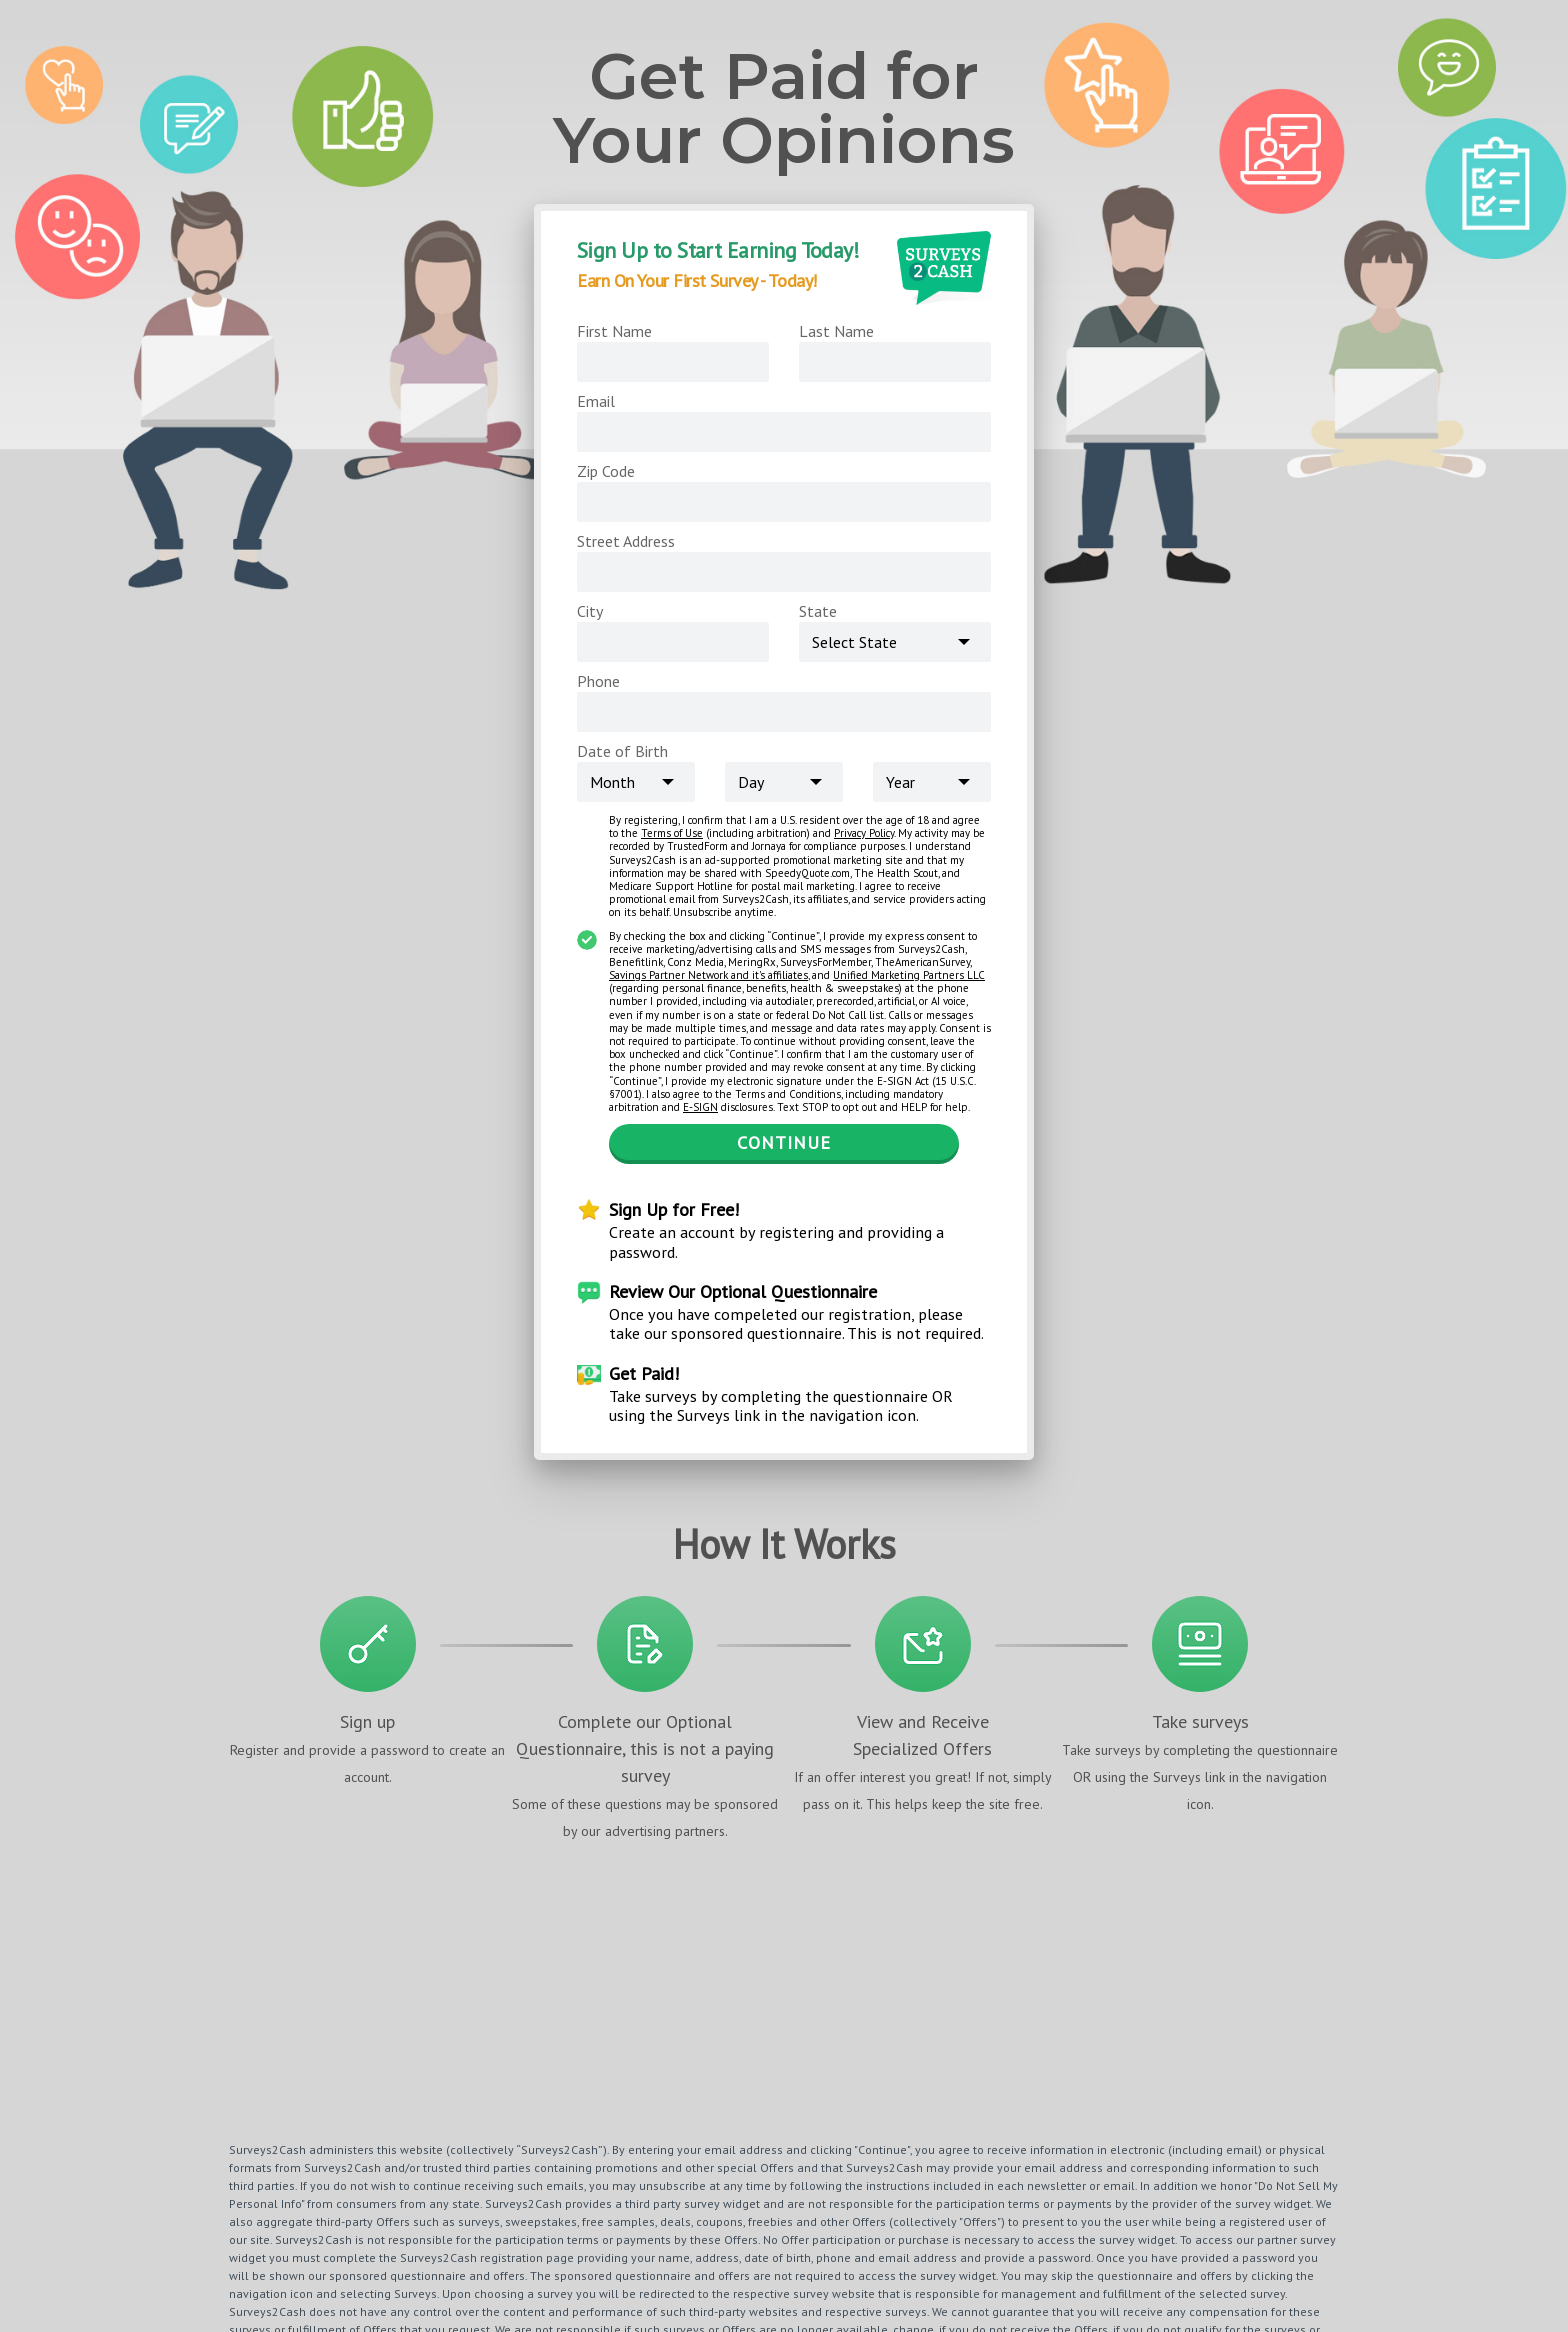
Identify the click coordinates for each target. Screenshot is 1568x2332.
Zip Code (606, 471)
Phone (598, 681)
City (590, 611)
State (818, 611)
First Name (614, 331)
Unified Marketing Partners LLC (909, 975)
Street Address (626, 541)
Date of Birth (622, 751)
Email (596, 401)
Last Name (836, 331)
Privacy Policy (864, 833)
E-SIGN (700, 1107)
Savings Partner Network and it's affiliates (708, 975)
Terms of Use (672, 833)
